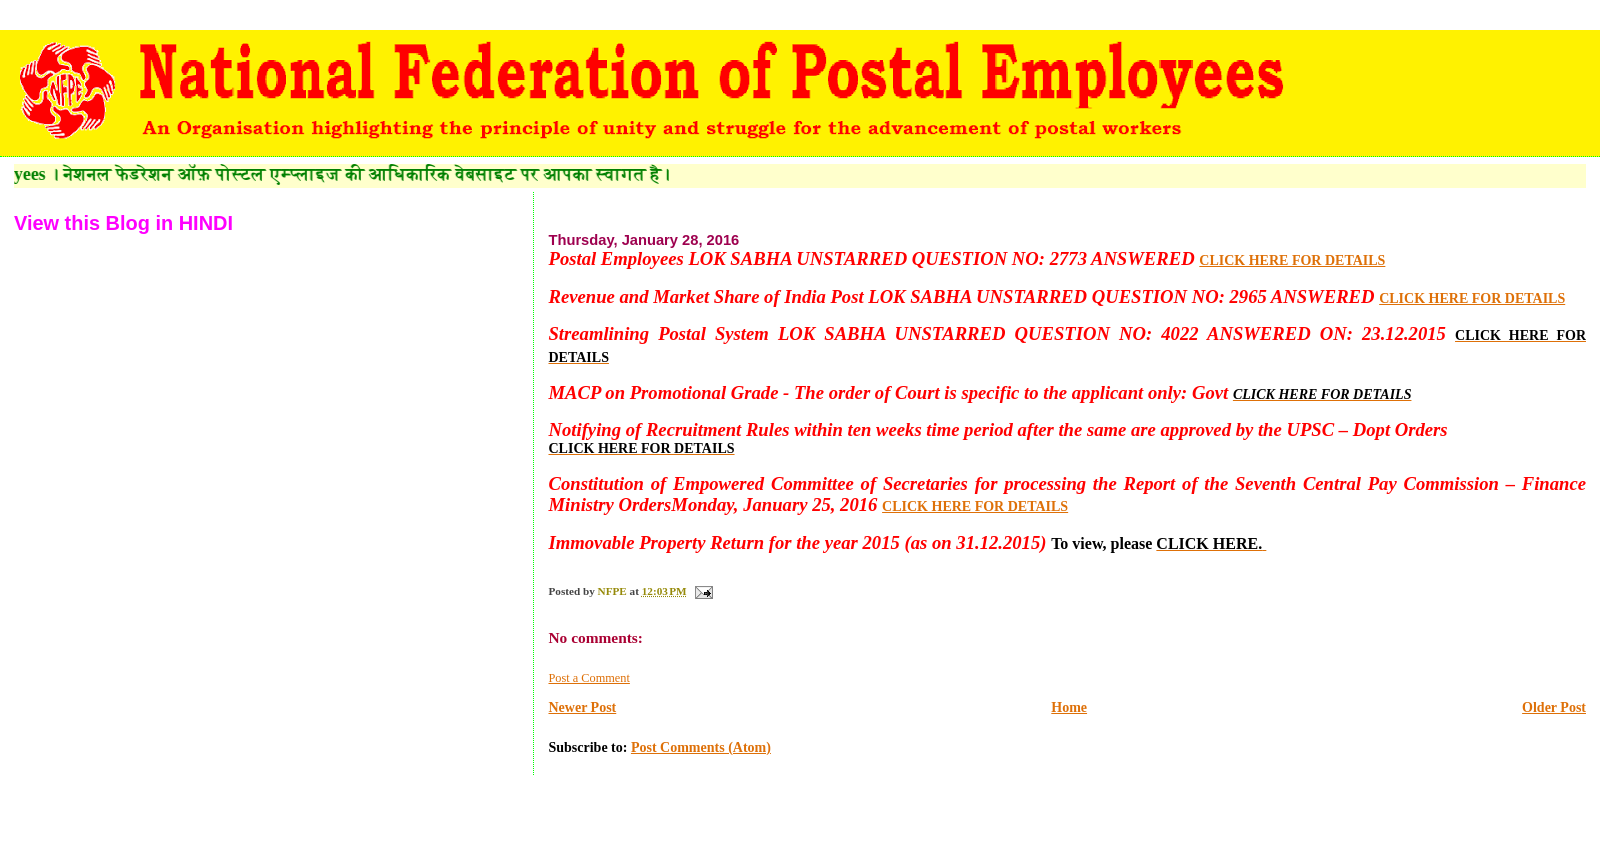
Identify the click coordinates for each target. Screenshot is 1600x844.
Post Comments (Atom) (701, 747)
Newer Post (582, 707)
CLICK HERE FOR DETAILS (1292, 260)
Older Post (1554, 707)
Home (1069, 707)
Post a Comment (588, 678)
